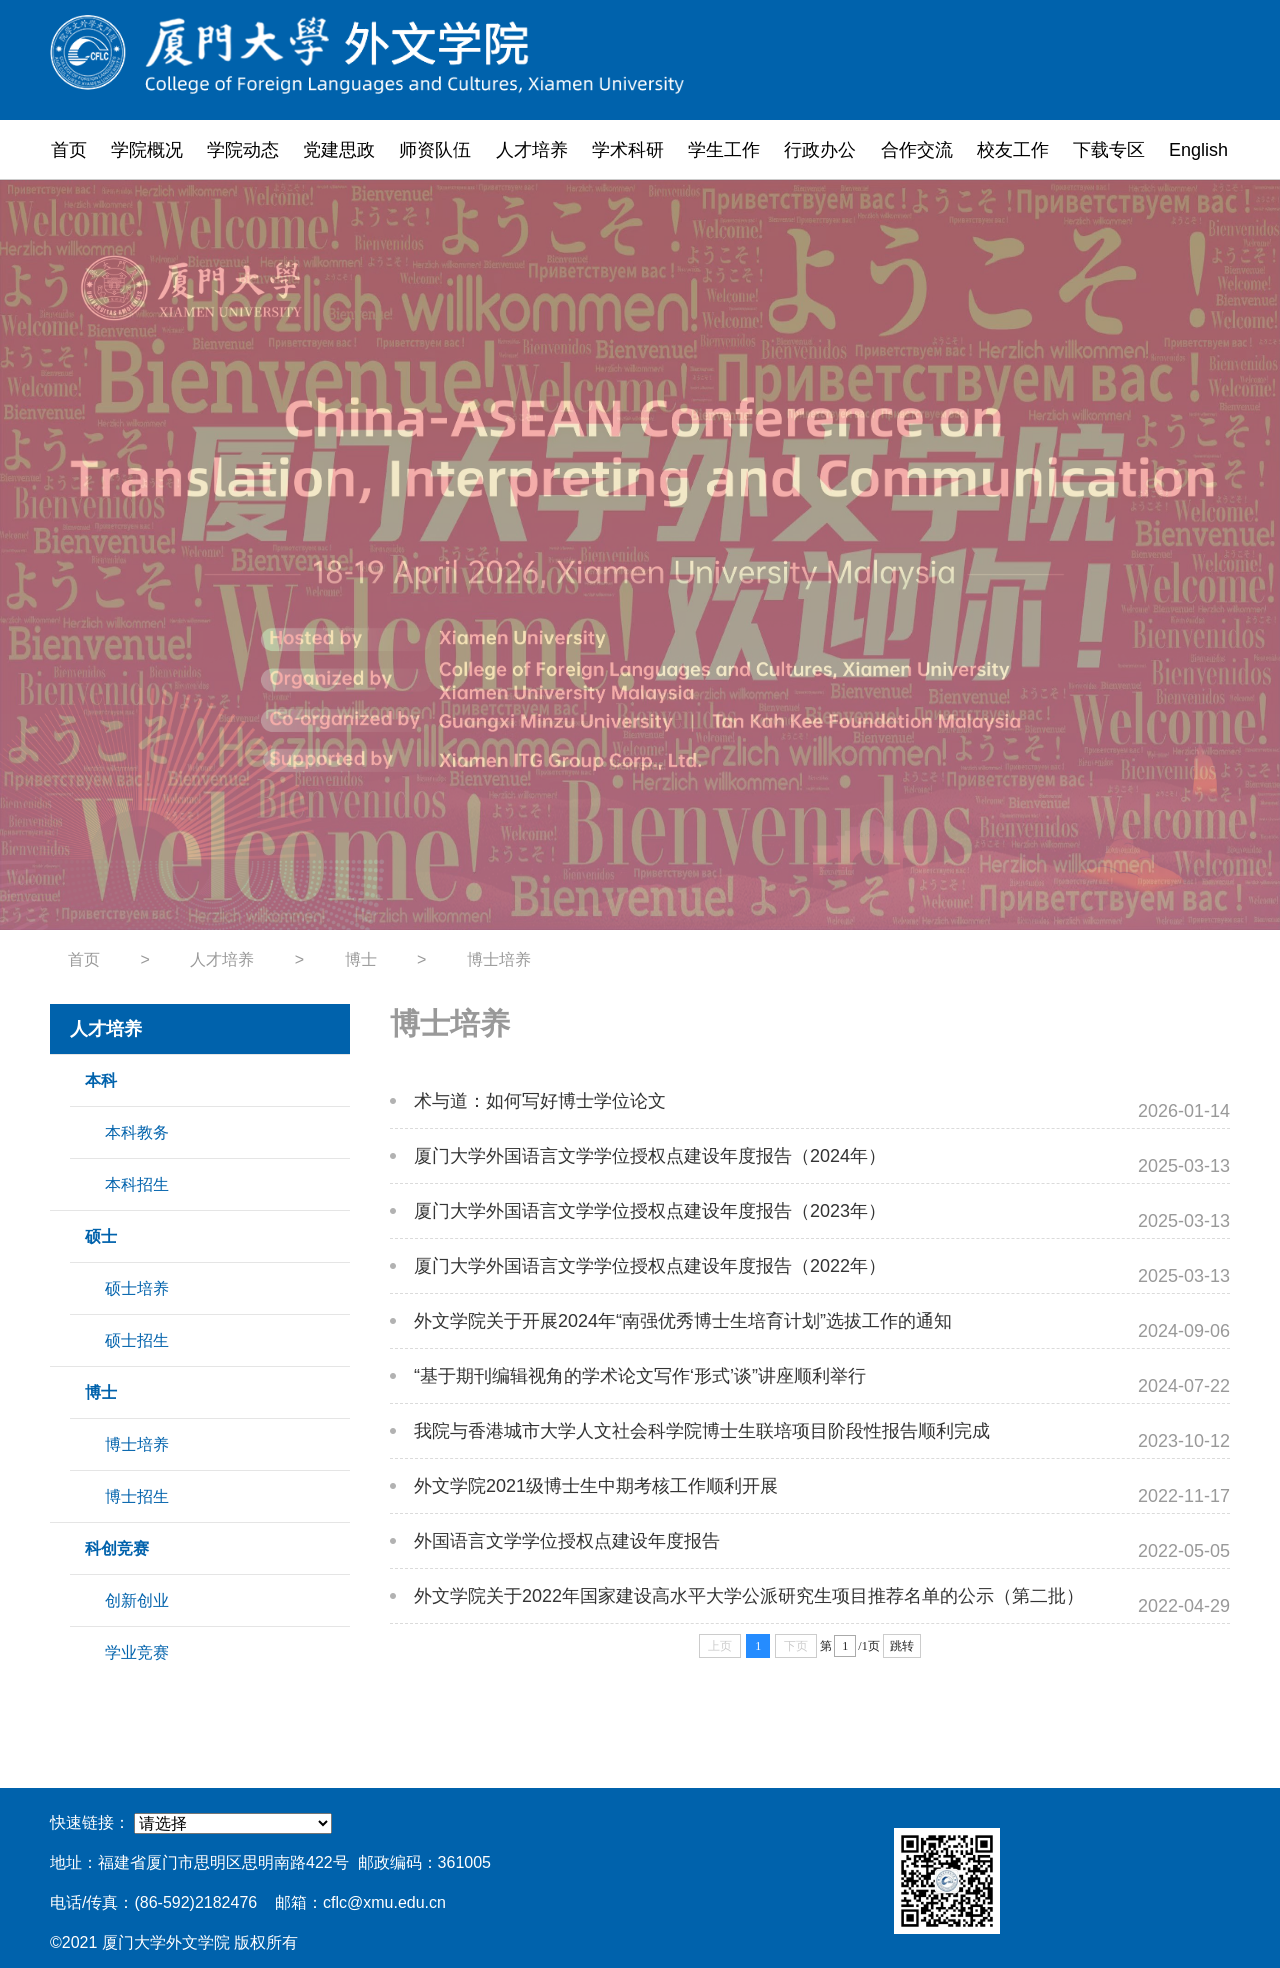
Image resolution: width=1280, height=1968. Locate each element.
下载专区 (1109, 150)
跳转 (902, 1646)
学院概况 (147, 150)
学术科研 (628, 150)
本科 (101, 1080)
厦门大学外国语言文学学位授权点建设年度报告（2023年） (650, 1211)
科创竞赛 (117, 1548)
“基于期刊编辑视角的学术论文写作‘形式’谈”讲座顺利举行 (640, 1376)
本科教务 (137, 1132)
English (1198, 150)
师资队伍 (435, 150)
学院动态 (243, 150)
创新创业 (137, 1600)
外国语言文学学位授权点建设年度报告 (567, 1541)
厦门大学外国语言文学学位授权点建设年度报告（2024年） (650, 1156)
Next (1203, 555)
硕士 (101, 1236)
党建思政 (339, 150)
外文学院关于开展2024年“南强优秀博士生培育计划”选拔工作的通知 (683, 1321)
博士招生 (137, 1496)
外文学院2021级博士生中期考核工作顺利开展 (596, 1486)
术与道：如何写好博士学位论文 (540, 1101)
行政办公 (820, 150)
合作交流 (917, 150)
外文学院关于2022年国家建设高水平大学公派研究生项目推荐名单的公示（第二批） (749, 1596)
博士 (361, 959)
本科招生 (137, 1184)
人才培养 (532, 150)
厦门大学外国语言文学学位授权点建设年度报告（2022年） (650, 1266)
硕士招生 (137, 1340)
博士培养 (499, 959)
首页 (69, 150)
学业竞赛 (137, 1652)
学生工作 (724, 150)
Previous (77, 555)
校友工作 (1013, 150)
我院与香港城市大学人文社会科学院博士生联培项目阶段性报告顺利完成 (702, 1431)
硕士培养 (137, 1288)
